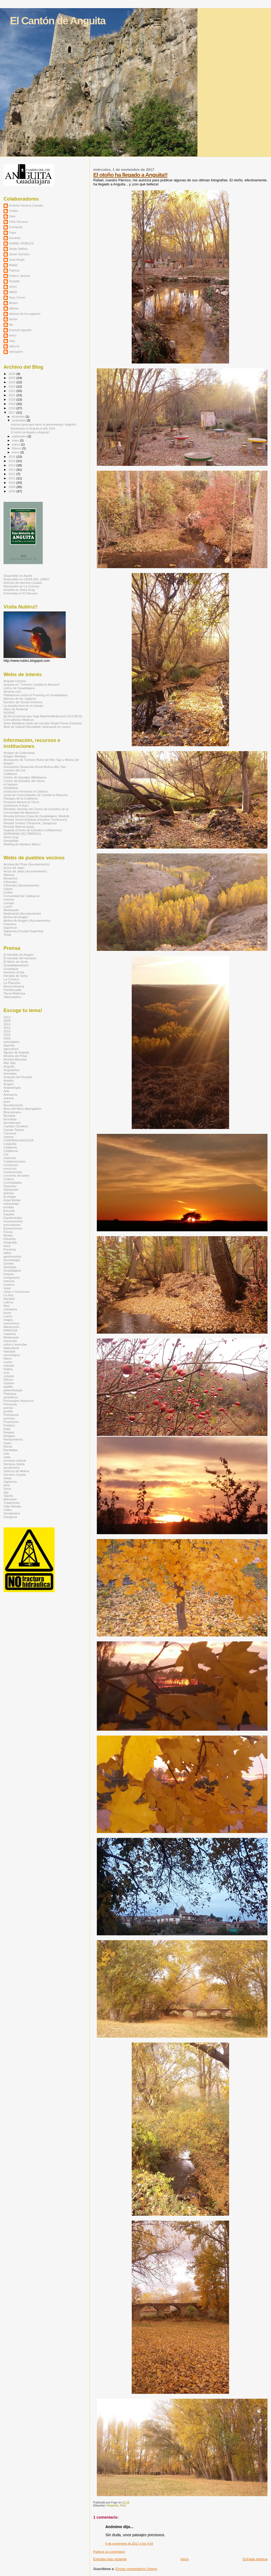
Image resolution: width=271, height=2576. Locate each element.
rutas (7, 1457)
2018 (12, 408)
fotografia (112, 2505)
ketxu (12, 335)
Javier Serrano (19, 254)
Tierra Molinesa (14, 993)
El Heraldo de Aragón (19, 954)
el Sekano (11, 784)
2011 (12, 478)
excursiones (12, 1224)
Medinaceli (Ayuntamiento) (22, 913)
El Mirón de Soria (16, 961)
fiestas (8, 1235)
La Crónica (11, 979)
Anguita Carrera (15, 681)
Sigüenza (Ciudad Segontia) (23, 931)
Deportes (10, 1186)
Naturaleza (11, 1348)
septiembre (20, 436)
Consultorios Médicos (19, 719)
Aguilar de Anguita (16, 1052)
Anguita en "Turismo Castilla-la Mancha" (32, 684)
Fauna (8, 1231)
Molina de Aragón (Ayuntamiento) (27, 920)
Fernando (15, 227)
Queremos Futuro (16, 805)
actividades (11, 1041)
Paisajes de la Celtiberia (21, 798)
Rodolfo (14, 281)
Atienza (9, 874)
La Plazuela (12, 982)
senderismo (12, 1467)
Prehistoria (11, 1414)
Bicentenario (12, 1112)
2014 (12, 465)
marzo (16, 444)
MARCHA (10, 1330)
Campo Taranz (14, 1129)
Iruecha (9, 899)
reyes (7, 1443)
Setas (8, 1478)
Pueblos (9, 1425)
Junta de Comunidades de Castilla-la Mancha (35, 795)
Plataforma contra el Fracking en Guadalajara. (36, 695)
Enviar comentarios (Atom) (136, 2569)
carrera (9, 1136)
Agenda (9, 1045)
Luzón (8, 906)
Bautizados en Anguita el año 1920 (33, 428)
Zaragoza (10, 1516)
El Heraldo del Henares (20, 958)
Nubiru (8, 1369)
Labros (8, 1302)
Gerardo (15, 238)
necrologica (12, 1355)
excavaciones (13, 1221)
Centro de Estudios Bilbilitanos (25, 777)
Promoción (11, 1421)
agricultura (11, 1048)
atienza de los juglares (25, 313)
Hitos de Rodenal (16, 709)
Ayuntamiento (13, 1105)
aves (7, 1101)
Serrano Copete (15, 1474)
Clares (8, 889)
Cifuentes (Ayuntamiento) (21, 885)
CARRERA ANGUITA (18, 1140)
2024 (12, 382)
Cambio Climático (16, 1126)
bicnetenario (12, 1122)
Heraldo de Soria (15, 975)
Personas (10, 1404)
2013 (12, 469)
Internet (9, 1281)
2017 (12, 412)
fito (11, 324)
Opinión (9, 1383)
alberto (14, 308)
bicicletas (10, 1119)
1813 (7, 1017)
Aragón (9, 1084)
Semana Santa (14, 1464)
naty (12, 340)
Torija (7, 934)
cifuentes (10, 1158)
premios (9, 1418)
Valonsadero (12, 997)
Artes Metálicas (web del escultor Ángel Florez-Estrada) (43, 723)
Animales (10, 1073)
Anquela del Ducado (18, 1077)
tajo (6, 1492)
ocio (6, 1372)
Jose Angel (16, 259)
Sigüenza (10, 927)
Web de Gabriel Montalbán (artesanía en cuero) (37, 726)
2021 (12, 395)
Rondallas (11, 1450)
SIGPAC (9, 712)
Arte (6, 1091)
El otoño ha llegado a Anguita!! (130, 175)
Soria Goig (11, 837)
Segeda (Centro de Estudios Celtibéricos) (33, 830)
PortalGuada (12, 989)
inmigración (12, 1277)
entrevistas (11, 1203)
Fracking (10, 1249)
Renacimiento (13, 1439)
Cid (6, 1154)
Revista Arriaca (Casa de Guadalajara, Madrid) (36, 816)
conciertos (11, 1165)
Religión (9, 1436)
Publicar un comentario (109, 2551)
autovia (9, 1098)
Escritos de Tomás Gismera (23, 702)
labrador (9, 1298)
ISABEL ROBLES (21, 243)
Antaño (9, 1080)
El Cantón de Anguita (57, 21)
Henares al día (14, 972)
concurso (10, 1168)
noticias (9, 1365)
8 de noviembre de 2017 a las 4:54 (129, 2543)
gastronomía (12, 1256)
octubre (9, 1376)
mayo (16, 440)
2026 (12, 373)
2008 (12, 491)
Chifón (13, 210)
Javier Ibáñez (18, 248)
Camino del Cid (14, 770)
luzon (7, 1312)
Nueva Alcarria (14, 986)
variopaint (16, 351)
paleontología (13, 1390)
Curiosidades (13, 1182)
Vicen (13, 286)
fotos (123, 2505)
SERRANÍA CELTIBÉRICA (22, 833)
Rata (7, 1429)
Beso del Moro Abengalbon (23, 1108)
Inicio (185, 2559)
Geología (10, 1267)
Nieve (8, 1358)
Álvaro (13, 303)
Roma (8, 1446)
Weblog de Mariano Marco (22, 844)
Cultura (9, 1179)
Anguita (9, 1066)
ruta (6, 1453)
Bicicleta (9, 1115)
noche (8, 1362)
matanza (10, 1334)
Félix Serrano (18, 221)
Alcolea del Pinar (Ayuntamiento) (26, 864)
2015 (12, 461)
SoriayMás (11, 840)
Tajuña (8, 1495)
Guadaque (11, 968)
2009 (12, 487)
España (9, 1214)
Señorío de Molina (16, 1471)
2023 (12, 386)
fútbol (7, 1253)
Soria (7, 1488)
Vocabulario (12, 1513)
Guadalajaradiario (16, 965)
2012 (12, 474)
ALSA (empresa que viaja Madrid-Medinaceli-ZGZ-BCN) (43, 716)
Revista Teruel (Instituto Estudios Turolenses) (35, 819)
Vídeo (8, 1509)
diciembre (19, 416)
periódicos (11, 1397)
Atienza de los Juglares (20, 698)
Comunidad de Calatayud (21, 896)
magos (8, 1319)
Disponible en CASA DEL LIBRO (26, 579)
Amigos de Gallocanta (19, 752)
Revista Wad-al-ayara (19, 826)
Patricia (14, 270)
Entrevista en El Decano (21, 593)
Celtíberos (11, 1151)
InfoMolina (11, 788)
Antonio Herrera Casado (26, 205)
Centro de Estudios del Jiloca (24, 781)
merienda (10, 1341)
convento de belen (16, 1175)
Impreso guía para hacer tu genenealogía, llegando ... (45, 424)
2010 (12, 482)
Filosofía (9, 1238)
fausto (13, 319)
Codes (8, 892)
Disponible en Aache (18, 575)
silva (7, 1485)
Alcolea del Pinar (15, 1056)
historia (9, 1274)
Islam (7, 1288)
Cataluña (10, 1143)
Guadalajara (12, 1270)
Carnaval (10, 1133)
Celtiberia (10, 773)
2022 (12, 390)
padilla (8, 1386)
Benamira (10, 878)
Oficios (8, 1379)
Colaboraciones (14, 1161)
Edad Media (12, 1200)
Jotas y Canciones (16, 1291)
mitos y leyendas (15, 1344)
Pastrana (10, 924)
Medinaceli (11, 910)
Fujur (12, 232)
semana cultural (15, 1460)
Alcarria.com (12, 691)
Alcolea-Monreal (15, 1059)
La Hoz (9, 1295)
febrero (17, 448)
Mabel (13, 265)
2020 (12, 399)
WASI (13, 292)
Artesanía (10, 1094)
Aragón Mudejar (15, 756)
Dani (12, 216)
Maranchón (11, 1326)
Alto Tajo (10, 1063)
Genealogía (12, 1260)
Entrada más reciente (110, 2559)
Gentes (9, 1263)
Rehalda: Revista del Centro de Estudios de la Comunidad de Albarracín (36, 810)
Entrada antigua (255, 2559)
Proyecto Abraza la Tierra (21, 802)
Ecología (10, 1196)
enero (16, 452)
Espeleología (13, 1217)
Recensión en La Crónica (21, 586)
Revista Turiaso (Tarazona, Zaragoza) (30, 823)
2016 (12, 456)
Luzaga (9, 903)
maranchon (11, 1323)
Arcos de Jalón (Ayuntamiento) (25, 871)
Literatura (10, 1309)
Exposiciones (13, 1228)
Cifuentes (10, 881)
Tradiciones (12, 1502)
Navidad (9, 1351)
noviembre (19, 420)
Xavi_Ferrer (17, 297)
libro (6, 1305)
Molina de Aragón (16, 917)
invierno (9, 1284)
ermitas (9, 1207)
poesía (8, 1407)
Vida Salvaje (12, 1506)
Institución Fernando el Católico (26, 791)
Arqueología (12, 1087)
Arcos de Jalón (14, 867)
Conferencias (13, 1172)
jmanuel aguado (20, 330)
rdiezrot (14, 346)
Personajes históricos (19, 1400)
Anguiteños (11, 1070)
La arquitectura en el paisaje (23, 705)
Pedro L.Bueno (19, 275)
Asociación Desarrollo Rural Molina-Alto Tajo (35, 766)
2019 (12, 403)
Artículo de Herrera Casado (23, 582)
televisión (10, 1499)
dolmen (9, 1193)
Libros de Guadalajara (19, 688)
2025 (12, 377)
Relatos (9, 1432)
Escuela (9, 1210)
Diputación (11, 1189)
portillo (8, 1411)
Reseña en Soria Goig (19, 589)
